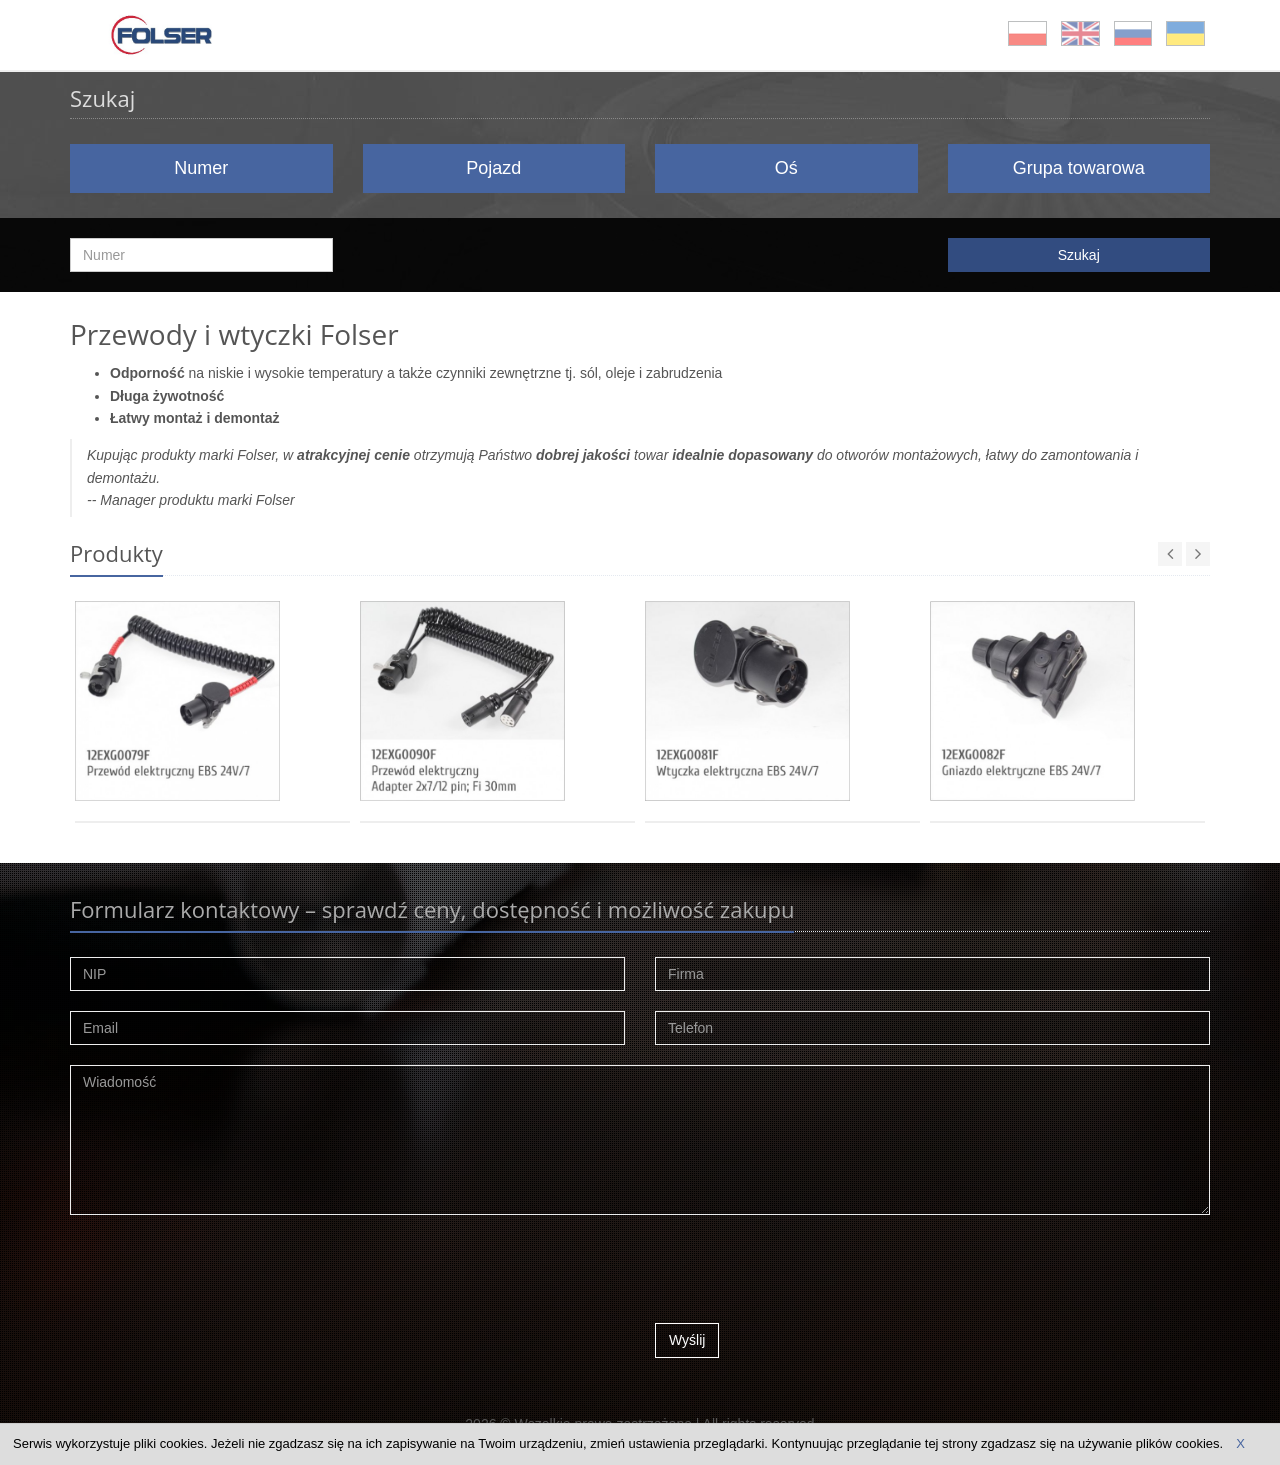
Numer (201, 168)
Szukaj (1079, 255)
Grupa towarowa (1079, 168)
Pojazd (493, 168)
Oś (786, 168)
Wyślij (687, 1340)
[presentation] (807, 1274)
